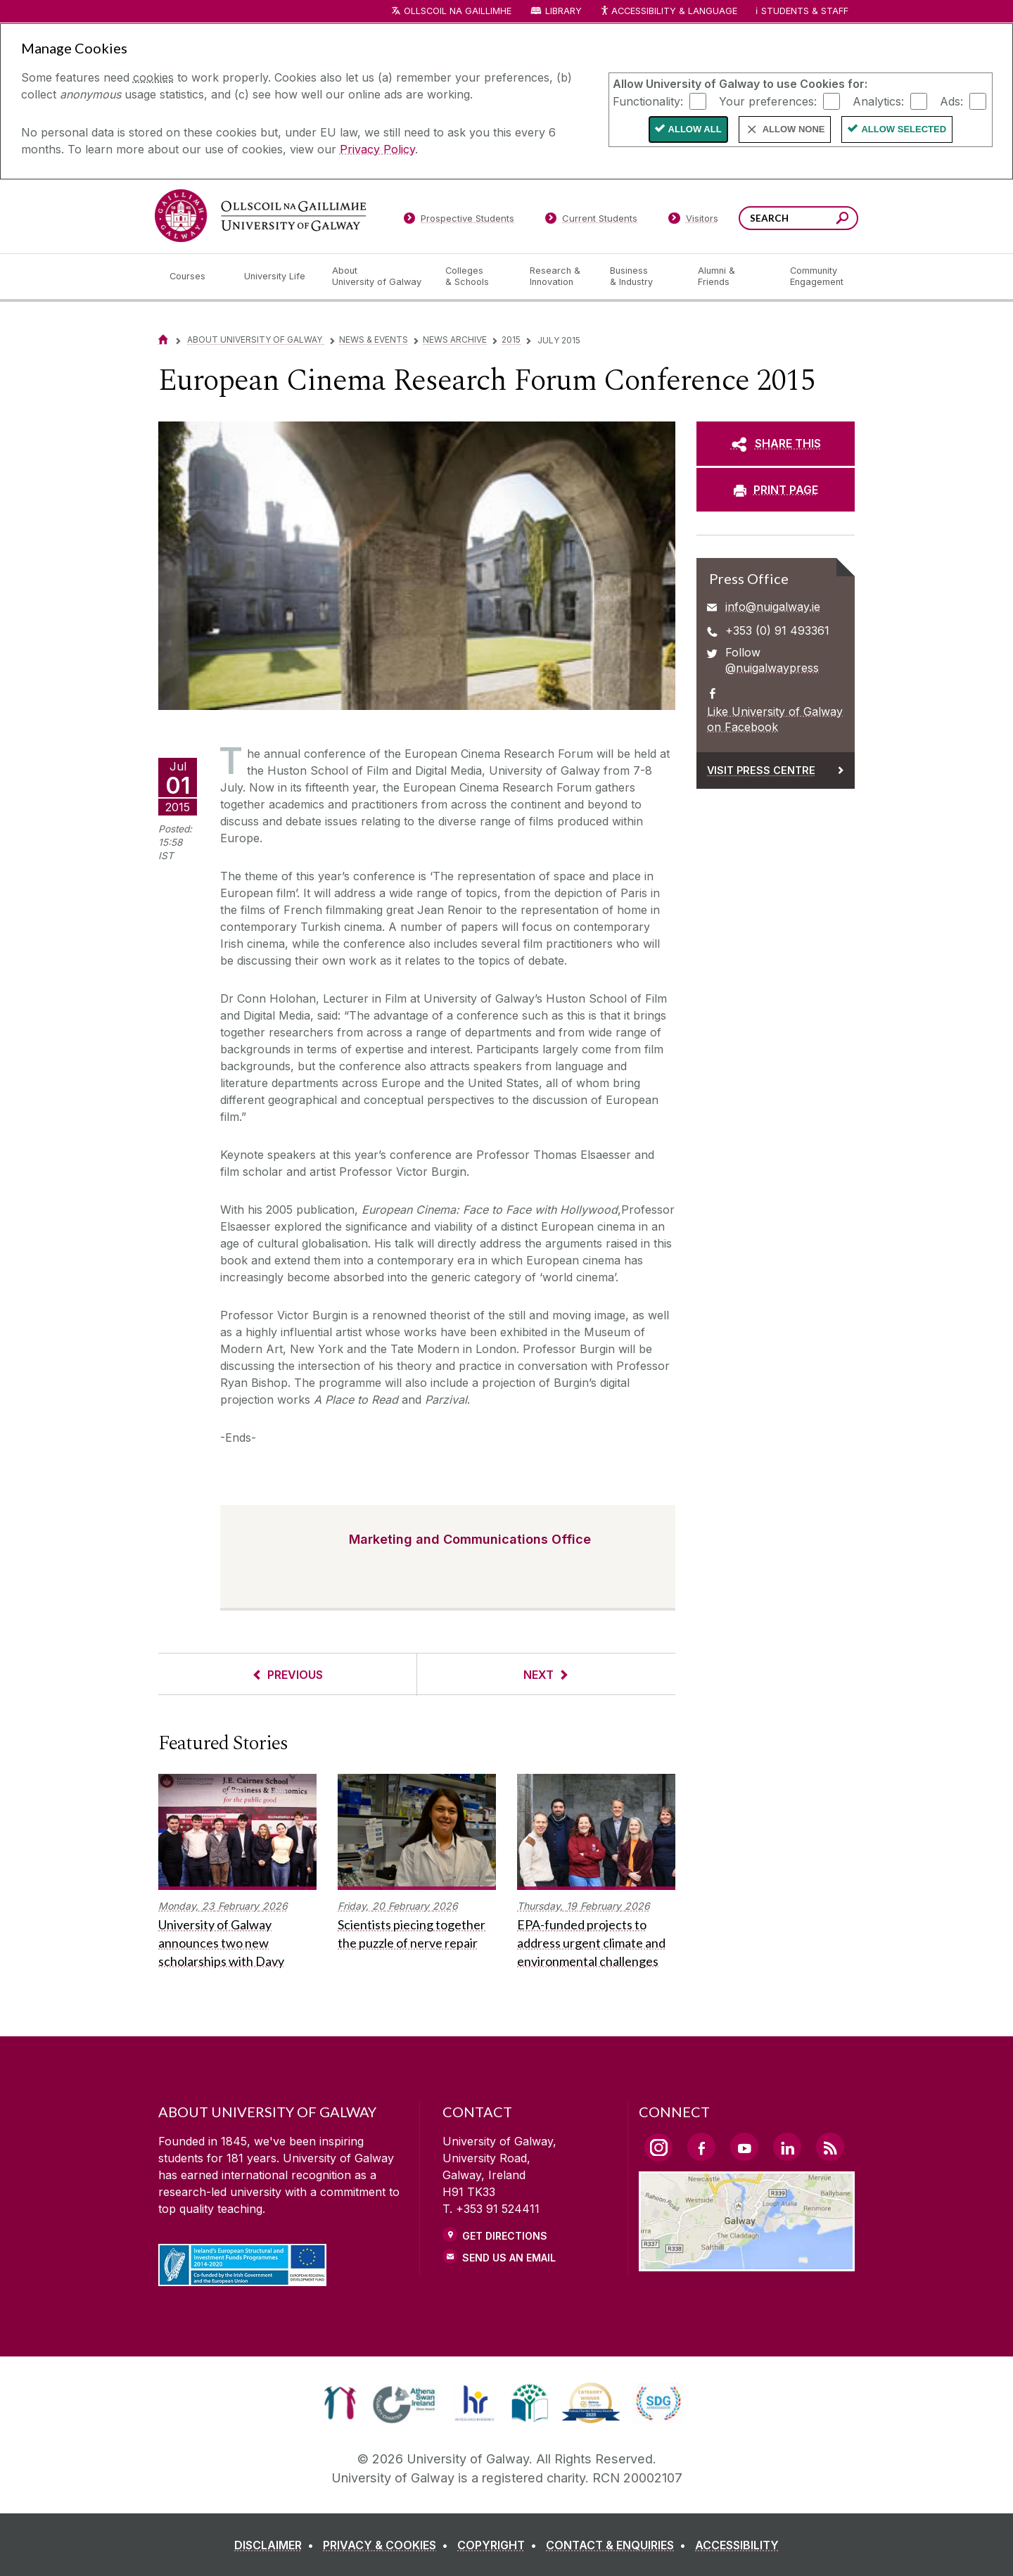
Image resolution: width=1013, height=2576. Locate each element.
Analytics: (878, 101)
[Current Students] (591, 220)
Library (563, 11)
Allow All (695, 129)
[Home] (163, 339)
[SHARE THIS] (775, 443)
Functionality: (648, 101)
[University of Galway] (260, 215)
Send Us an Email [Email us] (509, 2258)
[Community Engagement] (817, 276)
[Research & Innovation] (558, 276)
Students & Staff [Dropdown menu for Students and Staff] (804, 11)
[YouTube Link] (744, 2147)
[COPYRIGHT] (499, 2545)
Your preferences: (768, 101)
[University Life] (276, 276)
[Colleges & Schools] (476, 276)
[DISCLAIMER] (276, 2545)
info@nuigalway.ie (772, 606)
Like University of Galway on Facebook (775, 719)
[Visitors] (693, 220)
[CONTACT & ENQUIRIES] (619, 2545)
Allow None (794, 129)
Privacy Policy (377, 149)
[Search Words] (798, 218)
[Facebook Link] (701, 2147)
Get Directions (504, 2236)
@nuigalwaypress (772, 668)
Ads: (951, 101)
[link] (340, 2403)
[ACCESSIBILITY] (737, 2545)
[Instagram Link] (658, 2147)
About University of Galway (255, 339)
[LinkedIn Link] (787, 2147)
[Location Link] (747, 2263)
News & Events (373, 339)
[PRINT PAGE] (775, 490)
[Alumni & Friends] (733, 276)
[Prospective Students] (459, 220)
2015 (511, 339)
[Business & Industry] (642, 276)
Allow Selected (903, 129)
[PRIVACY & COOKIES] (388, 2545)
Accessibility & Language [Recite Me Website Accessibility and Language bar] (668, 12)
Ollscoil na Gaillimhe (457, 11)
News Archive (455, 339)
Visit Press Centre (761, 770)
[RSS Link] (830, 2147)
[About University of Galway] (377, 276)
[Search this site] (842, 219)
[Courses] (195, 276)
